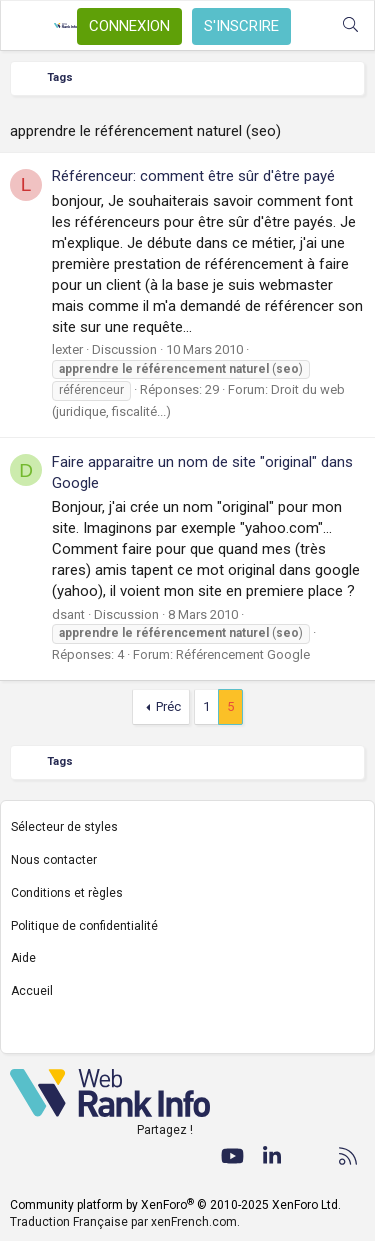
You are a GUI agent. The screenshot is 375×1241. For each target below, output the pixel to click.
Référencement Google (243, 654)
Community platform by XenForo (175, 1205)
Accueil (32, 991)
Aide (23, 958)
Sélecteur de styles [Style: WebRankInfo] (64, 827)
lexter (67, 349)
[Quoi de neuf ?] (310, 25)
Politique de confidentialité (84, 926)
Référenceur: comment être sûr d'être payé (193, 176)
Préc (168, 706)
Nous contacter (54, 860)
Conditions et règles (67, 893)
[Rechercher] (350, 25)
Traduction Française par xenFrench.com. (125, 1222)
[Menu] (27, 26)
